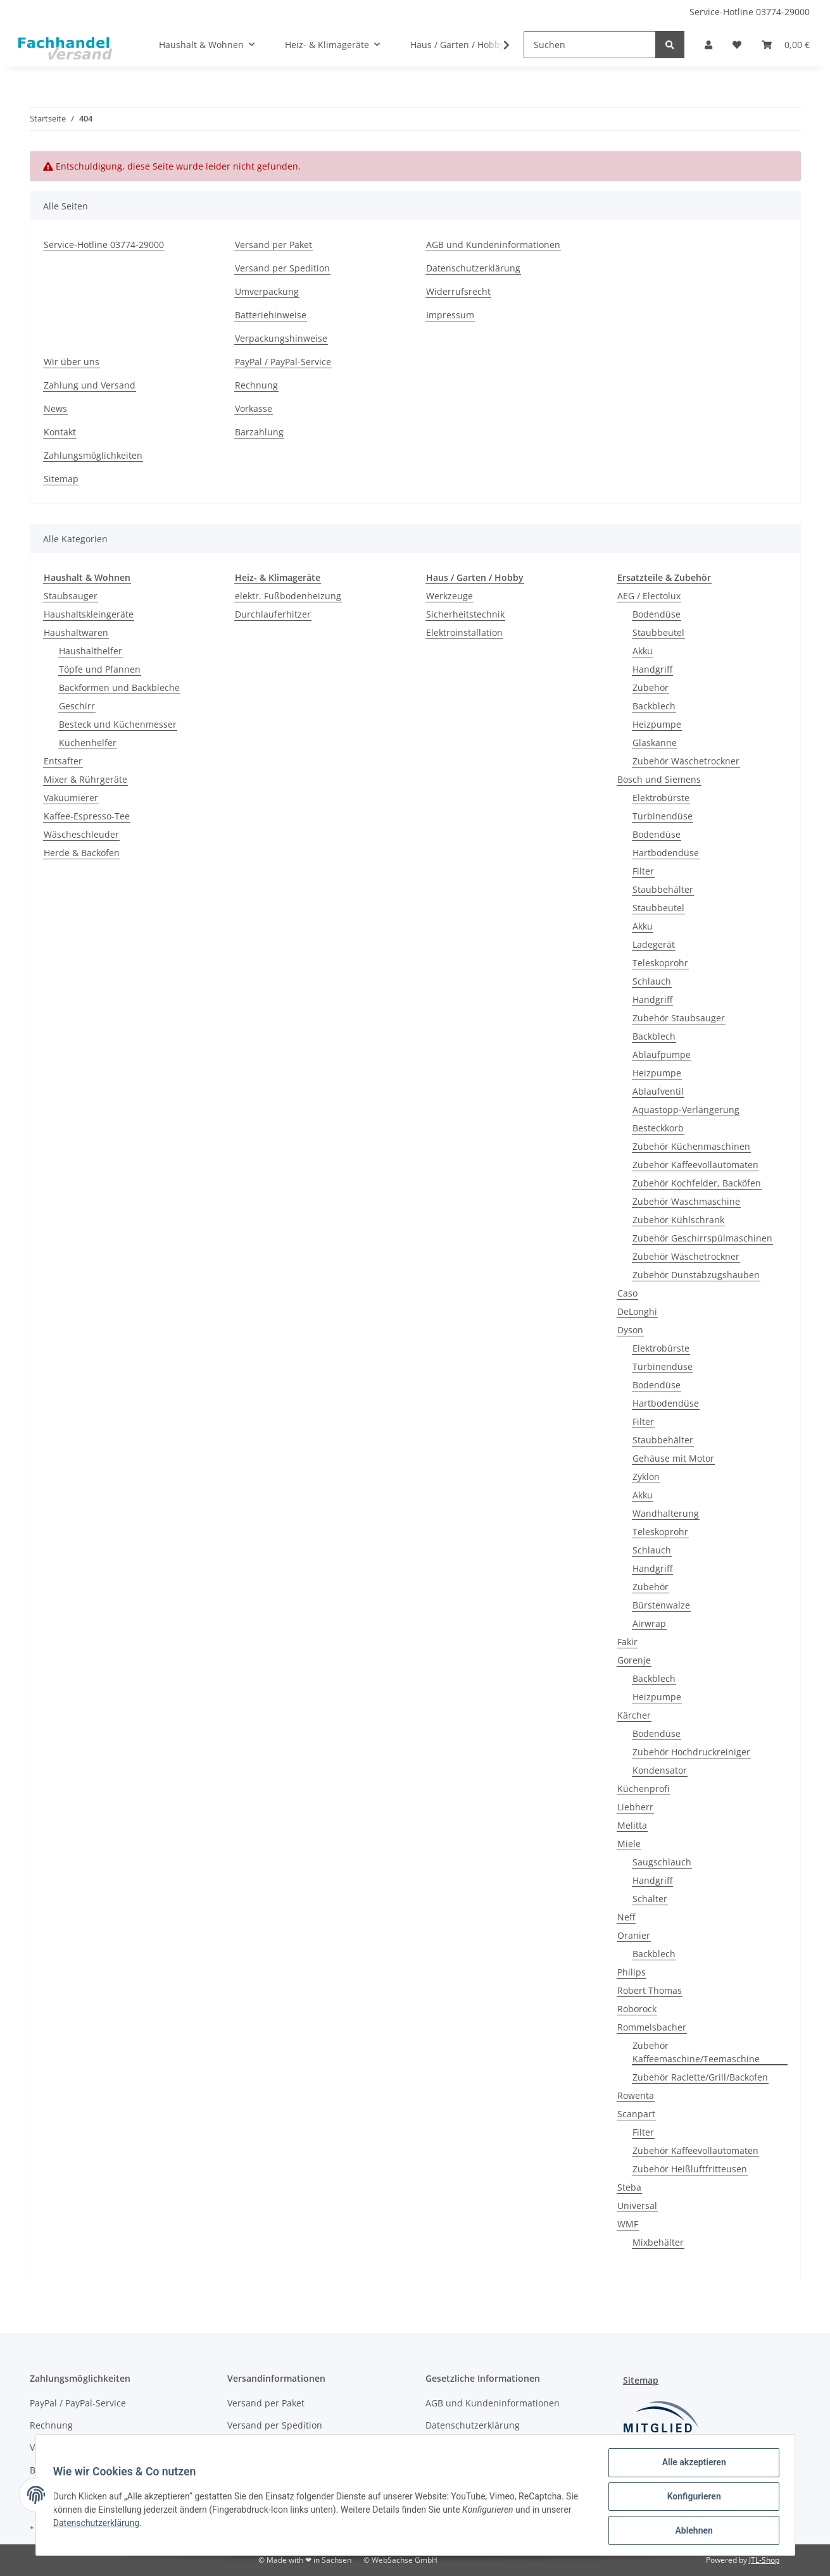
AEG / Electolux (649, 596)
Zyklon (646, 1477)
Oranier (633, 1935)
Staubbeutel (658, 632)
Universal (637, 2206)
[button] (708, 44)
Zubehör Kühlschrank (678, 1220)
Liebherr (635, 1807)
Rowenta (635, 2095)
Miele (629, 1844)
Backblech (654, 706)
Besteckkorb (658, 1128)
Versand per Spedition (282, 268)
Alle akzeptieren (691, 2465)
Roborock (637, 2009)
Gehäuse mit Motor (673, 1458)
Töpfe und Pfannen (100, 669)
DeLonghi (637, 1311)
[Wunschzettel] (736, 44)
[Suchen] (590, 44)
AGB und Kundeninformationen (493, 245)
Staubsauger (70, 596)
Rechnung (256, 385)
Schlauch (651, 981)
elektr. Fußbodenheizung (288, 596)
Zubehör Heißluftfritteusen (689, 2169)
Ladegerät (653, 944)
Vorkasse (253, 408)
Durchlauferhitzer (273, 614)
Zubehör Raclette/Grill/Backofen (700, 2077)
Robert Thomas (649, 1990)
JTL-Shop (764, 2559)
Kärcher (634, 1715)
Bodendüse (656, 614)
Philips (631, 1972)
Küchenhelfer (87, 743)
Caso (627, 1293)
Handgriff (652, 669)
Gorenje (634, 1660)
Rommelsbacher (651, 2027)
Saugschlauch (661, 1862)
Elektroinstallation (464, 632)
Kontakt (60, 432)
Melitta (632, 1825)
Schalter (649, 1899)
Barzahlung (259, 432)
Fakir (627, 1642)
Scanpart (636, 2114)
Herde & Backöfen (82, 853)
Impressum (450, 315)
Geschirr (77, 706)
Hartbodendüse (665, 853)
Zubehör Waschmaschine (686, 1201)
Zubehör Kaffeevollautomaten (695, 1165)
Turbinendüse (662, 816)
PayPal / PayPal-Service (283, 362)
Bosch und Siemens (659, 779)
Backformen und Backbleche (119, 687)
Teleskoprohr (660, 963)
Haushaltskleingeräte (89, 614)
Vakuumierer (71, 798)
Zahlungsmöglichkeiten (93, 455)
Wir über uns (71, 362)
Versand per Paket (273, 245)
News (55, 408)
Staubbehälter (662, 889)
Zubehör (650, 687)
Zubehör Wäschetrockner (685, 761)
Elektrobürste (660, 798)
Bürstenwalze (661, 1605)
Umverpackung (267, 291)
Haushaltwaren (76, 632)
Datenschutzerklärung (473, 268)
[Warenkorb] (785, 44)
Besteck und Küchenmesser (118, 724)
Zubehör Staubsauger (678, 1018)
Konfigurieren (691, 2498)
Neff (626, 1917)
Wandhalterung (665, 1513)
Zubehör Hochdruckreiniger (691, 1752)
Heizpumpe (656, 724)
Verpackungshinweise (281, 338)
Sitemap (61, 479)
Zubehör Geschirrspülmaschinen (702, 1238)
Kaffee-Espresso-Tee (87, 816)
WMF (627, 2224)
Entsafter (63, 761)
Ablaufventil (658, 1091)
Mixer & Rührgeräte (85, 779)
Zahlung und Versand (89, 385)
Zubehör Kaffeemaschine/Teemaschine (696, 2052)
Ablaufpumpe (661, 1054)
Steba (629, 2187)
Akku (642, 651)
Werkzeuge (449, 596)
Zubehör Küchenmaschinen (691, 1146)
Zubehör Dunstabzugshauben (696, 1275)
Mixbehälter (658, 2242)
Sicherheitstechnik (465, 614)
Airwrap (649, 1623)
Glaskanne (654, 743)
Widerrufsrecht (458, 291)
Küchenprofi (643, 1789)
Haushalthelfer (90, 651)
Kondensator (659, 1770)
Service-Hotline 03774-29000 (749, 12)
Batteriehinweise (270, 315)
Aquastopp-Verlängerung (685, 1110)
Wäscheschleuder (81, 834)
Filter (643, 871)
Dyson (630, 1330)
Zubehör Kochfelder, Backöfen (696, 1183)
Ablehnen (691, 2531)
